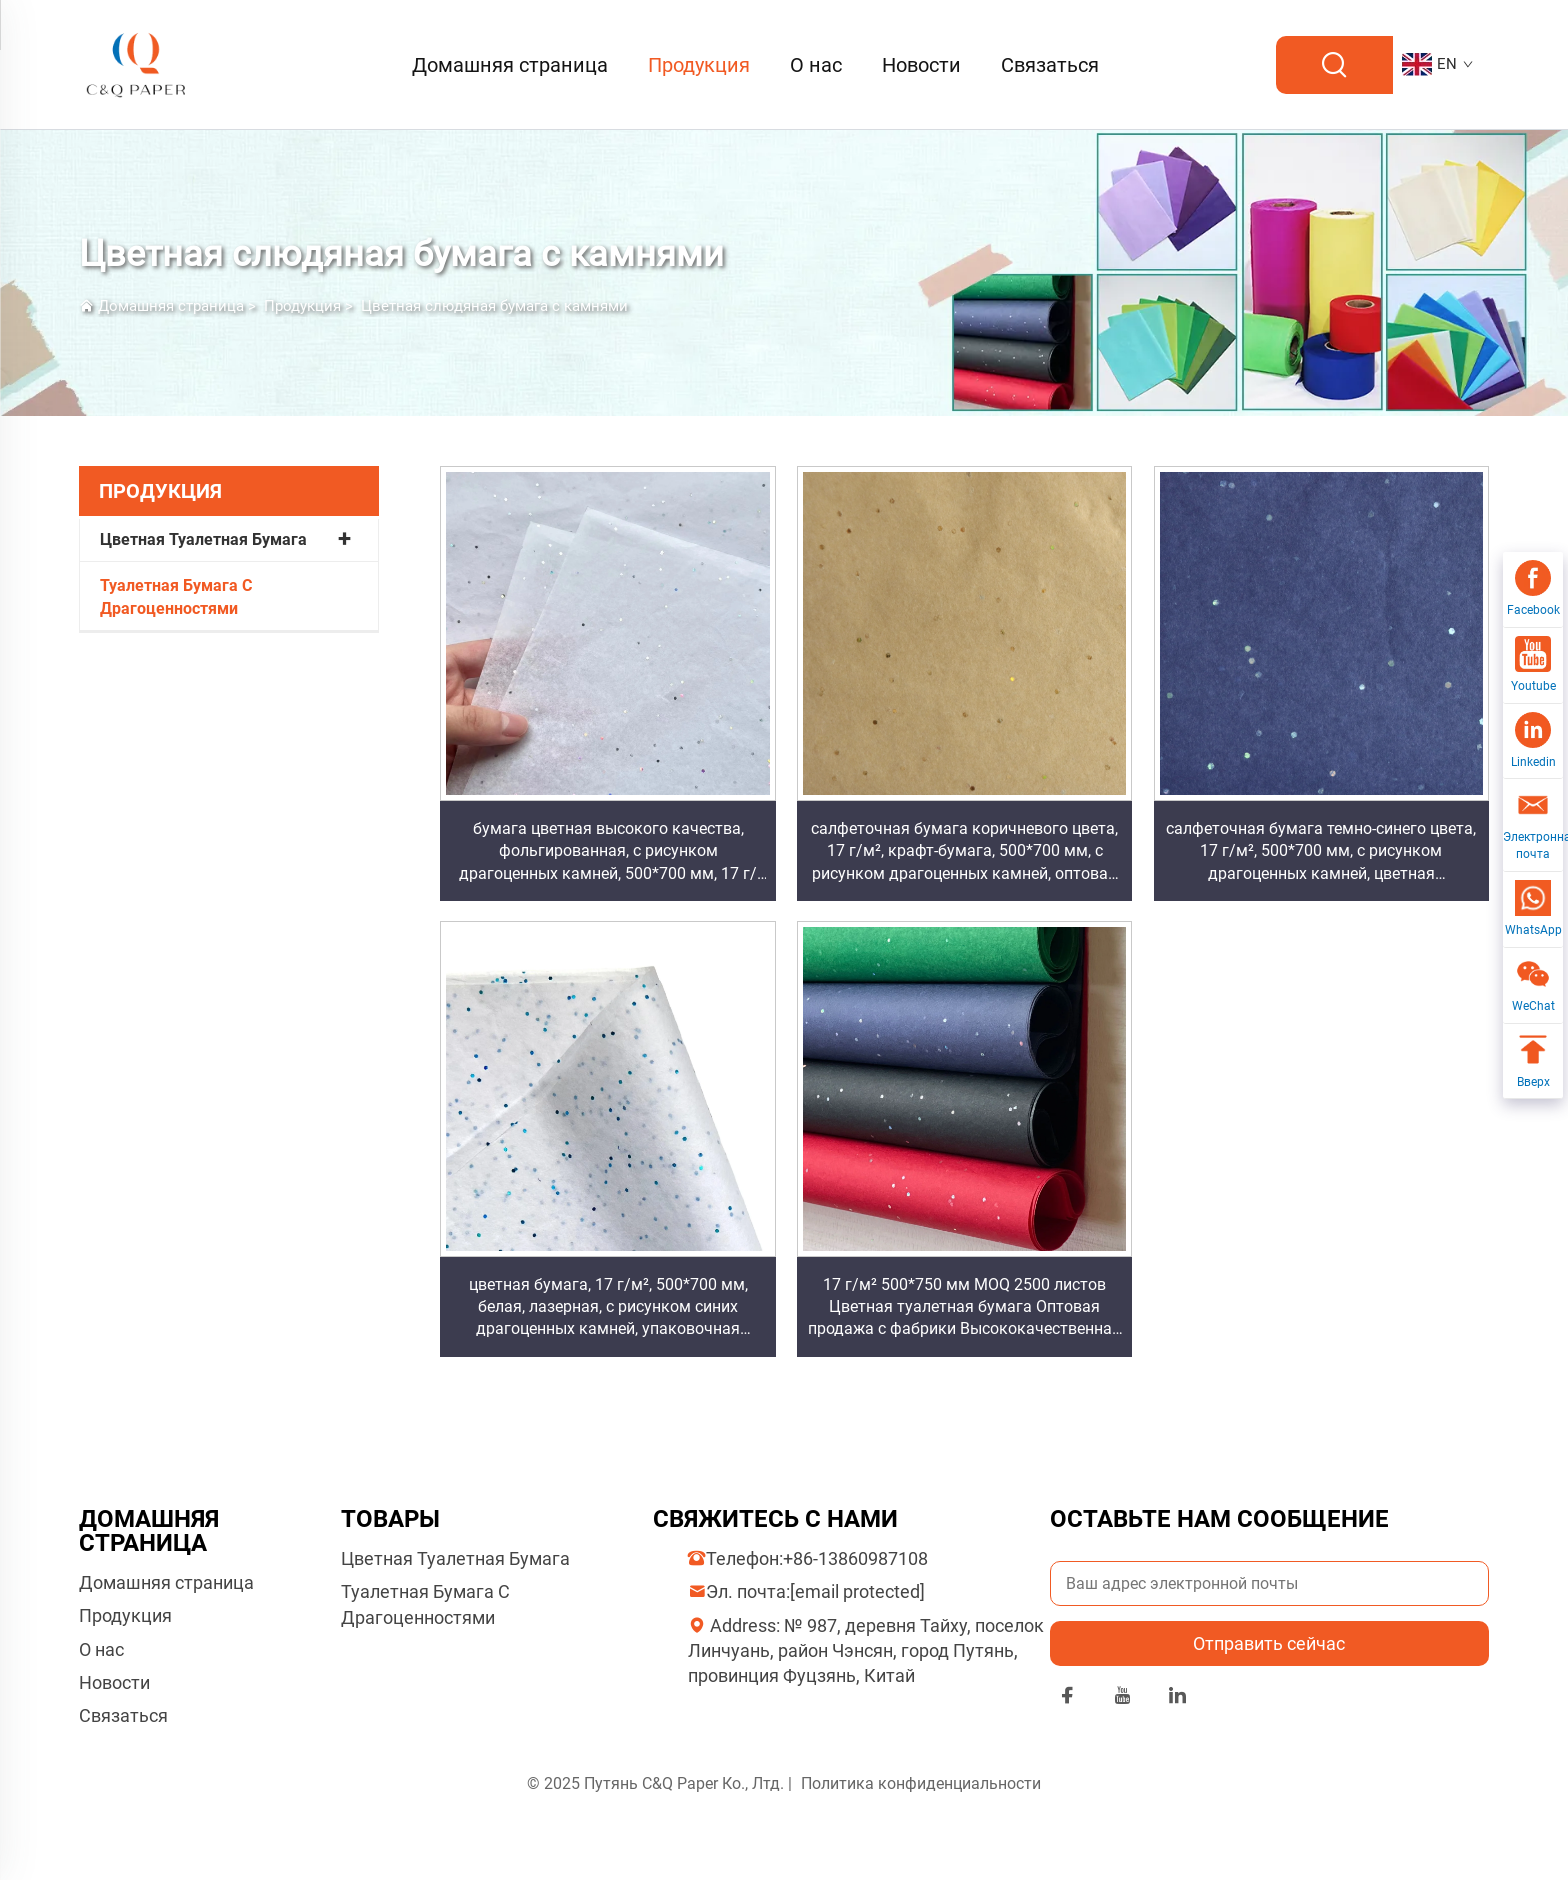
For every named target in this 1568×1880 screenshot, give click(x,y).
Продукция (699, 65)
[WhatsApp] (1533, 910)
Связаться (1050, 65)
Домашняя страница (510, 65)
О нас (816, 65)
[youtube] (1122, 1698)
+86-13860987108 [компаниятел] (855, 1558)
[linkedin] (1177, 1698)
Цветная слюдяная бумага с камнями (494, 306)
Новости (921, 65)
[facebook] (1067, 1698)
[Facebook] (1533, 590)
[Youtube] (1533, 666)
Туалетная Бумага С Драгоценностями (176, 596)
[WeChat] (1533, 986)
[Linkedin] (1533, 742)
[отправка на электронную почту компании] (857, 1591)
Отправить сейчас (1269, 1643)
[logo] (137, 63)
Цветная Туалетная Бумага (203, 539)
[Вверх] (1533, 1062)
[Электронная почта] (1533, 825)
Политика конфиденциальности (921, 1783)
